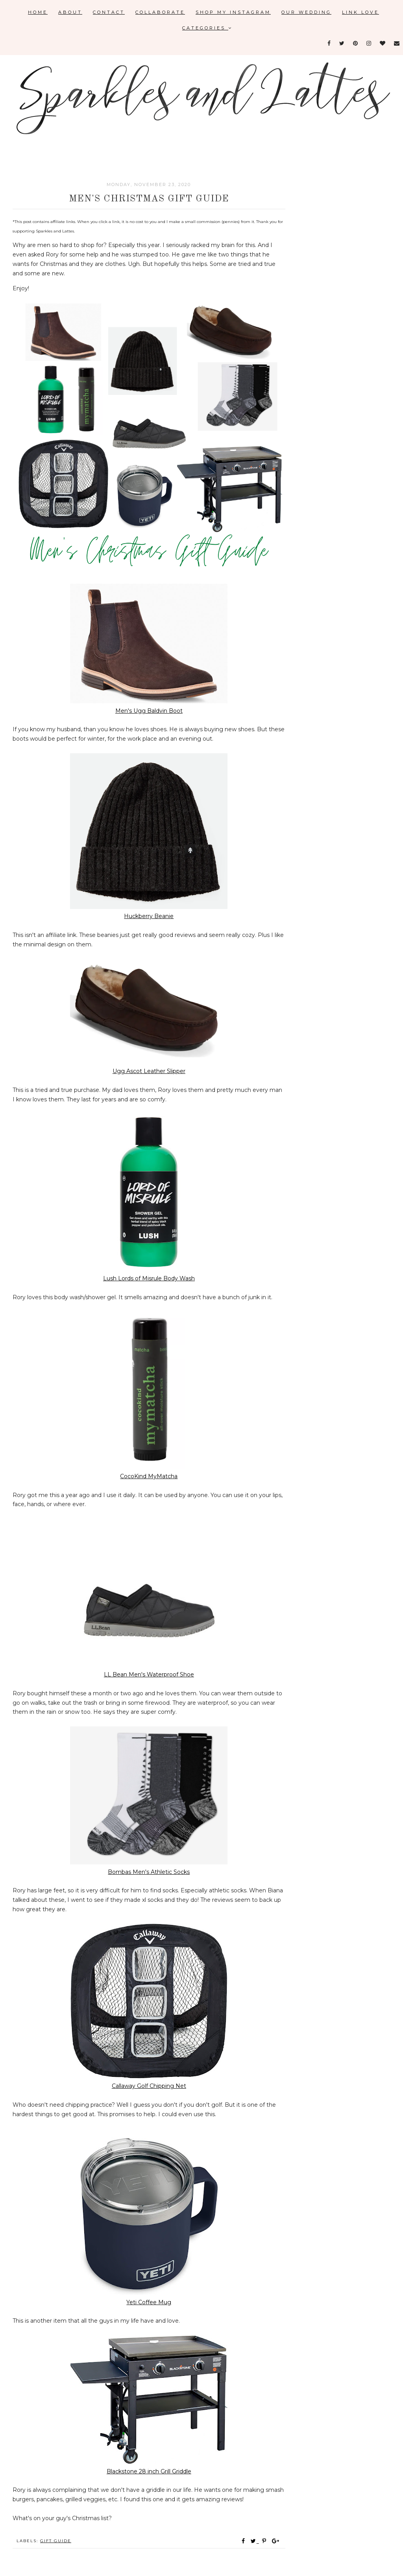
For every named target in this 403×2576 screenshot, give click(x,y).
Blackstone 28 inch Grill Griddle (149, 2471)
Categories (207, 28)
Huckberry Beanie (149, 916)
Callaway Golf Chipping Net (149, 2085)
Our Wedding (306, 12)
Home (38, 12)
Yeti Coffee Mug (148, 2302)
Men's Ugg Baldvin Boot (149, 710)
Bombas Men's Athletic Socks (149, 1871)
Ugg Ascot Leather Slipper (149, 1071)
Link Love (360, 12)
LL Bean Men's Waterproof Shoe (149, 1674)
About (70, 12)
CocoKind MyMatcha (148, 1476)
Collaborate (160, 12)
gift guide (55, 2540)
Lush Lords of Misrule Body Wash (149, 1278)
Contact (109, 12)
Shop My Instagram (233, 12)
